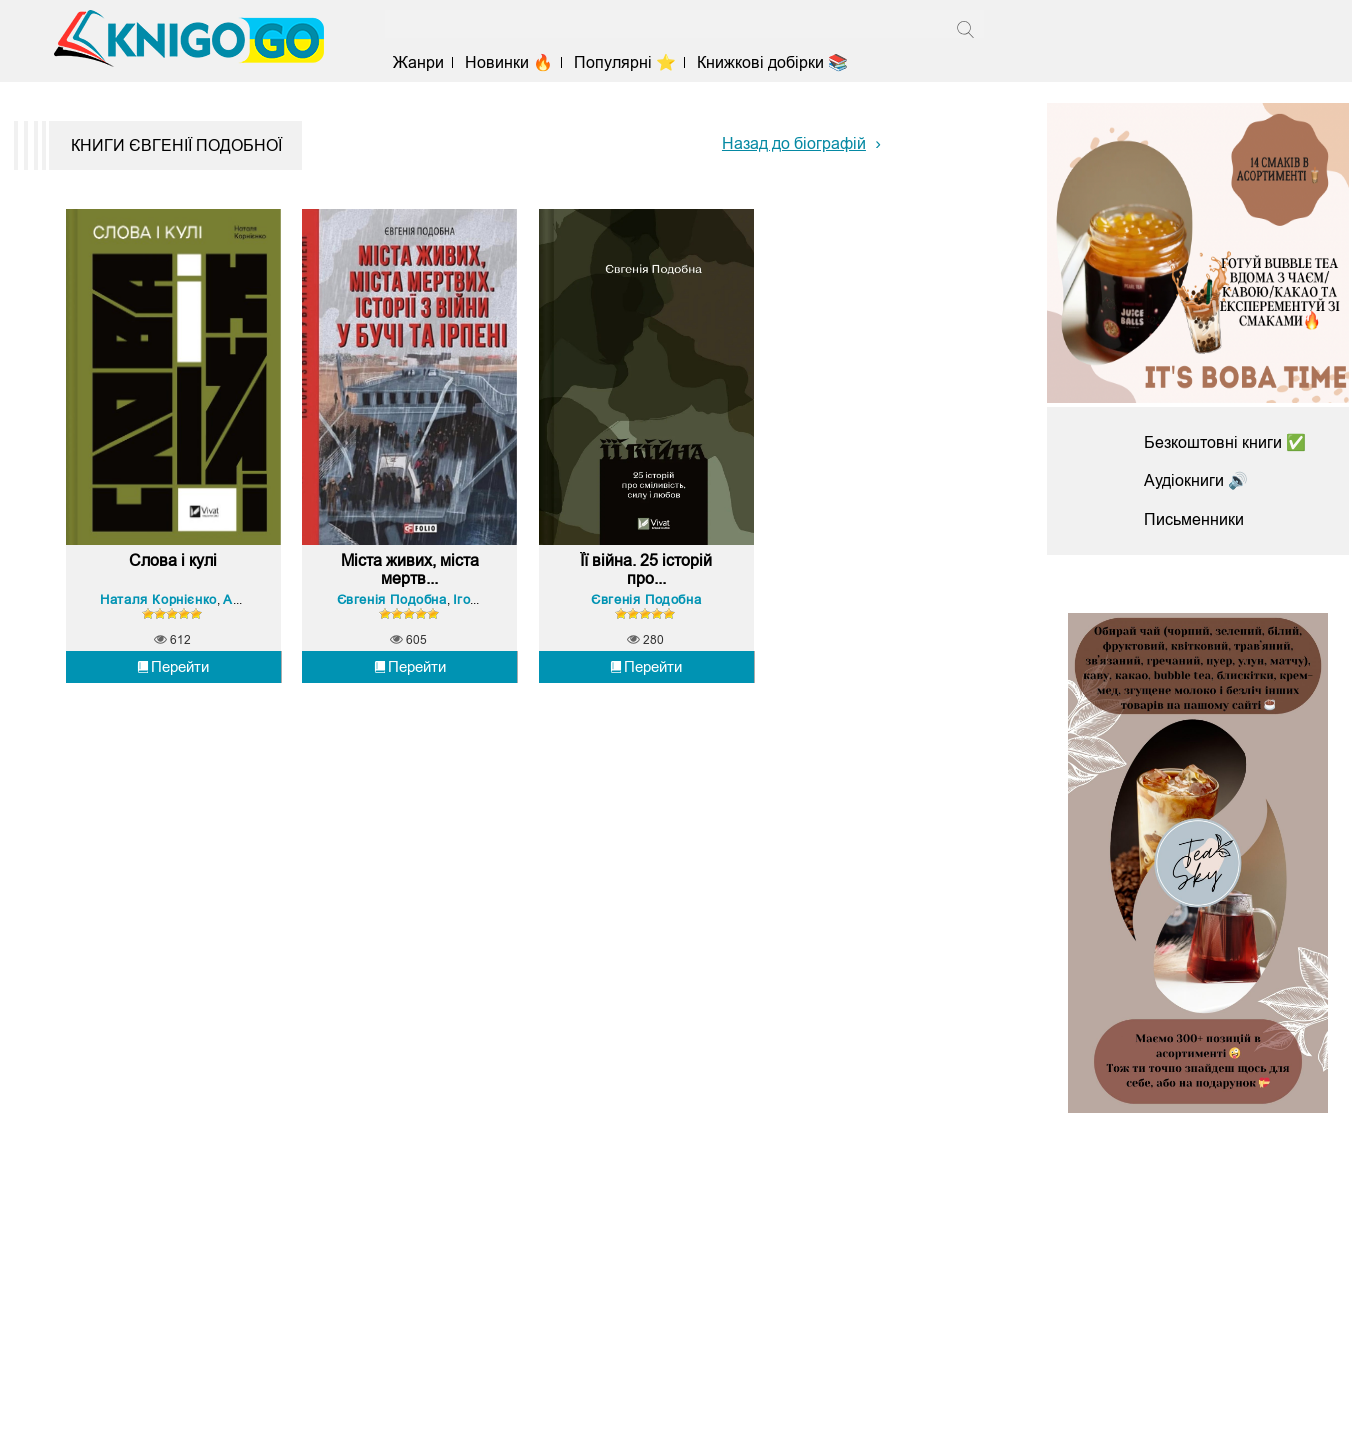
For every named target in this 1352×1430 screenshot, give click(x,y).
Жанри (418, 62)
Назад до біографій (794, 143)
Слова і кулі (173, 560)
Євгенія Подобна (392, 599)
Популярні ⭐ (625, 62)
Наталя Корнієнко (158, 599)
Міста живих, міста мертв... (410, 569)
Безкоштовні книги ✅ (1225, 442)
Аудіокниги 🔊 (1196, 480)
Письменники (1194, 519)
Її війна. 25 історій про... (646, 569)
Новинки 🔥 (509, 62)
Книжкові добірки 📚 (772, 62)
